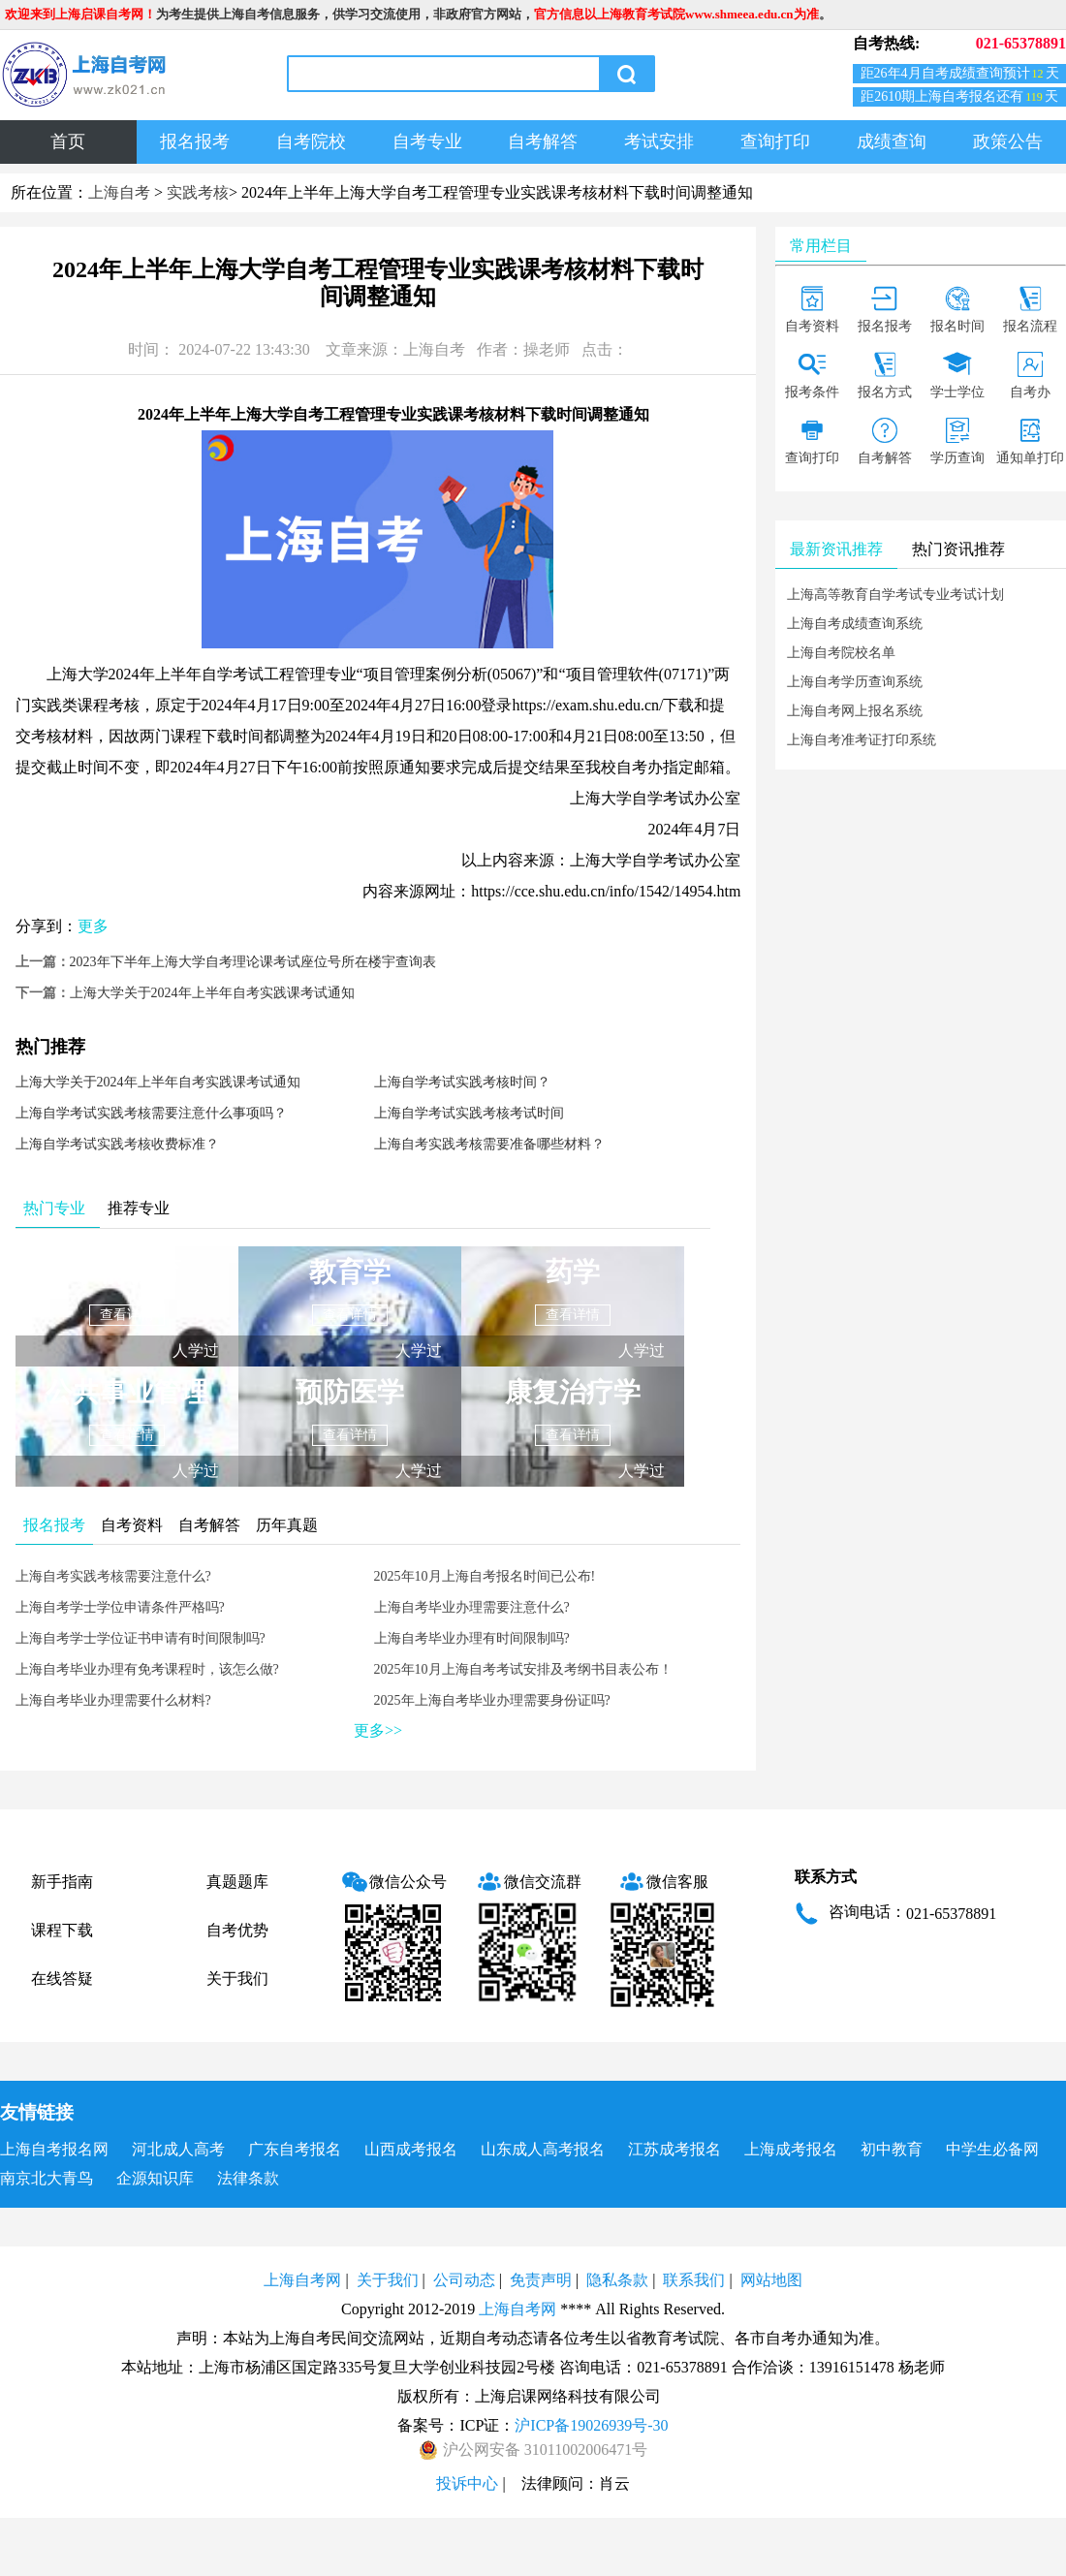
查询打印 (775, 141)
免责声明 (541, 2280)
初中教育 (892, 2149)
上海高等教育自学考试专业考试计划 (895, 594)
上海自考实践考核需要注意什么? (113, 1576)
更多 (93, 926)
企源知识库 (155, 2178)
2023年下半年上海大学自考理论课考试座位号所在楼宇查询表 (253, 962)
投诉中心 (467, 2483)
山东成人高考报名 (543, 2149)
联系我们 (694, 2280)
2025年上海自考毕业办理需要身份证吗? (492, 1700)
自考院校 (311, 141)
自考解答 (543, 141)
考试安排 (659, 141)
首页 (67, 141)
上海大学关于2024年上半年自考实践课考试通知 (212, 993)
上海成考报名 (790, 2149)
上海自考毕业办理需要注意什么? (472, 1607)
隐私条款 (617, 2280)
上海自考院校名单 (841, 652)
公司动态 (464, 2280)
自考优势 (237, 1930)
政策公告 (1008, 141)
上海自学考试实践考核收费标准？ (117, 1144)
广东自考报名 (294, 2149)
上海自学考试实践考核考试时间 (469, 1113)
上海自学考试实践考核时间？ (462, 1082)
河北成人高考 (178, 2149)
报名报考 (195, 141)
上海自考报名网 (54, 2149)
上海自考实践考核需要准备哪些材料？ (489, 1144)
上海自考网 (302, 2280)
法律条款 (248, 2178)
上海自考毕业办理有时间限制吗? (472, 1638)
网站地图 (771, 2280)
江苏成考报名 (674, 2149)
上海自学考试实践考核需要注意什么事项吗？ (151, 1113)
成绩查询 (891, 141)
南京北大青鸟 (46, 2178)
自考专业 (427, 141)
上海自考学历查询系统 (855, 682)
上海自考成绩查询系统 (855, 623)
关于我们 (237, 1978)
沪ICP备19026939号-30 (591, 2425)
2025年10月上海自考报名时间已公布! (485, 1576)
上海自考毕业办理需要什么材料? (113, 1700)
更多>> (378, 1730)
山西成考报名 (410, 2149)
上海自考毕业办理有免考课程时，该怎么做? (147, 1669)
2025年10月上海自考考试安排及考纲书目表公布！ (523, 1669)
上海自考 (119, 192)
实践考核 (198, 192)
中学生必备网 (992, 2149)
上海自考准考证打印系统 (861, 740)
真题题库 (237, 1881)
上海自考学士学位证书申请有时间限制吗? (141, 1638)
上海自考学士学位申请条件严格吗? (120, 1607)
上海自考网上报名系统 (855, 711)
